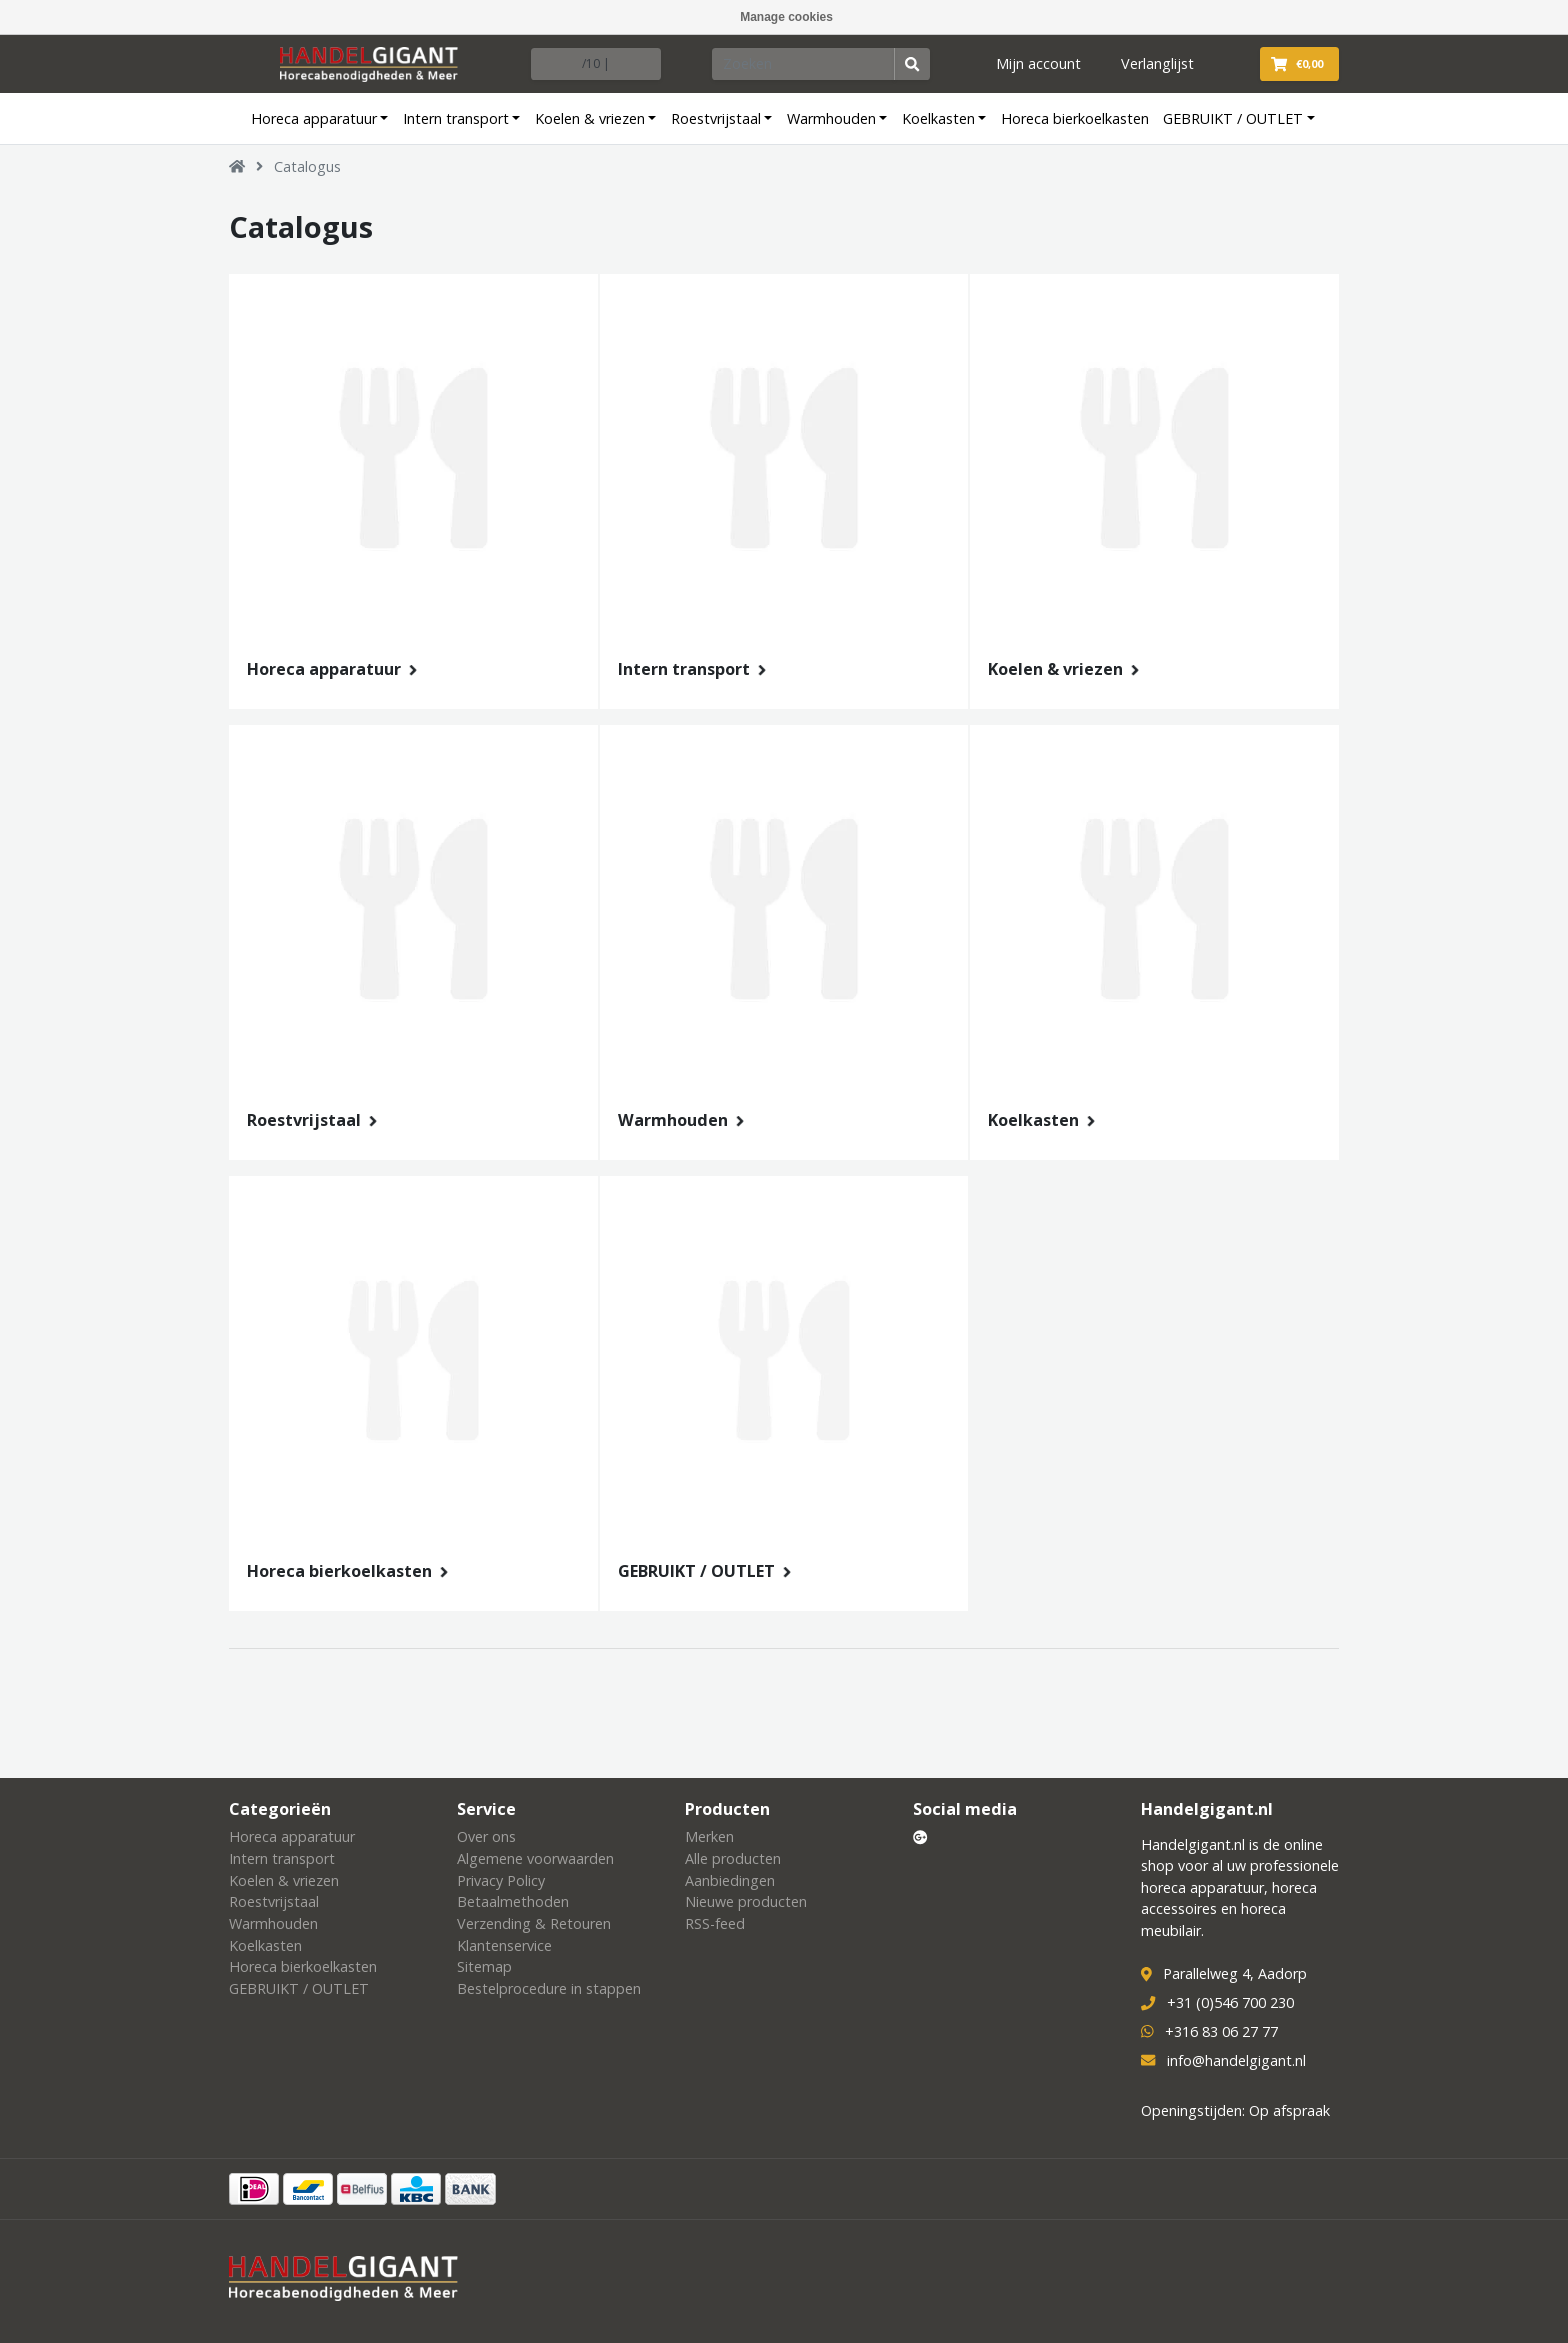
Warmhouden (831, 118)
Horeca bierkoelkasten (1075, 118)
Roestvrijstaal (716, 118)
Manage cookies (786, 17)
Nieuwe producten (746, 1901)
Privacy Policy (501, 1880)
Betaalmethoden (513, 1901)
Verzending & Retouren (534, 1923)
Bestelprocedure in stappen (549, 1988)
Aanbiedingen (730, 1880)
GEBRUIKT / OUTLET (1233, 118)
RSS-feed (715, 1923)
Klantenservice (504, 1945)
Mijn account (1038, 63)
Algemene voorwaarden (535, 1858)
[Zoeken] (804, 64)
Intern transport (456, 118)
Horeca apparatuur (314, 118)
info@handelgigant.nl (1236, 2060)
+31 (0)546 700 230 (1230, 2002)
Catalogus (307, 166)
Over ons (486, 1836)
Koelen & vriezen (590, 118)
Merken (709, 1836)
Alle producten (733, 1858)
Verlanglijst (1157, 63)
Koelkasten (938, 118)
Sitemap (484, 1966)
